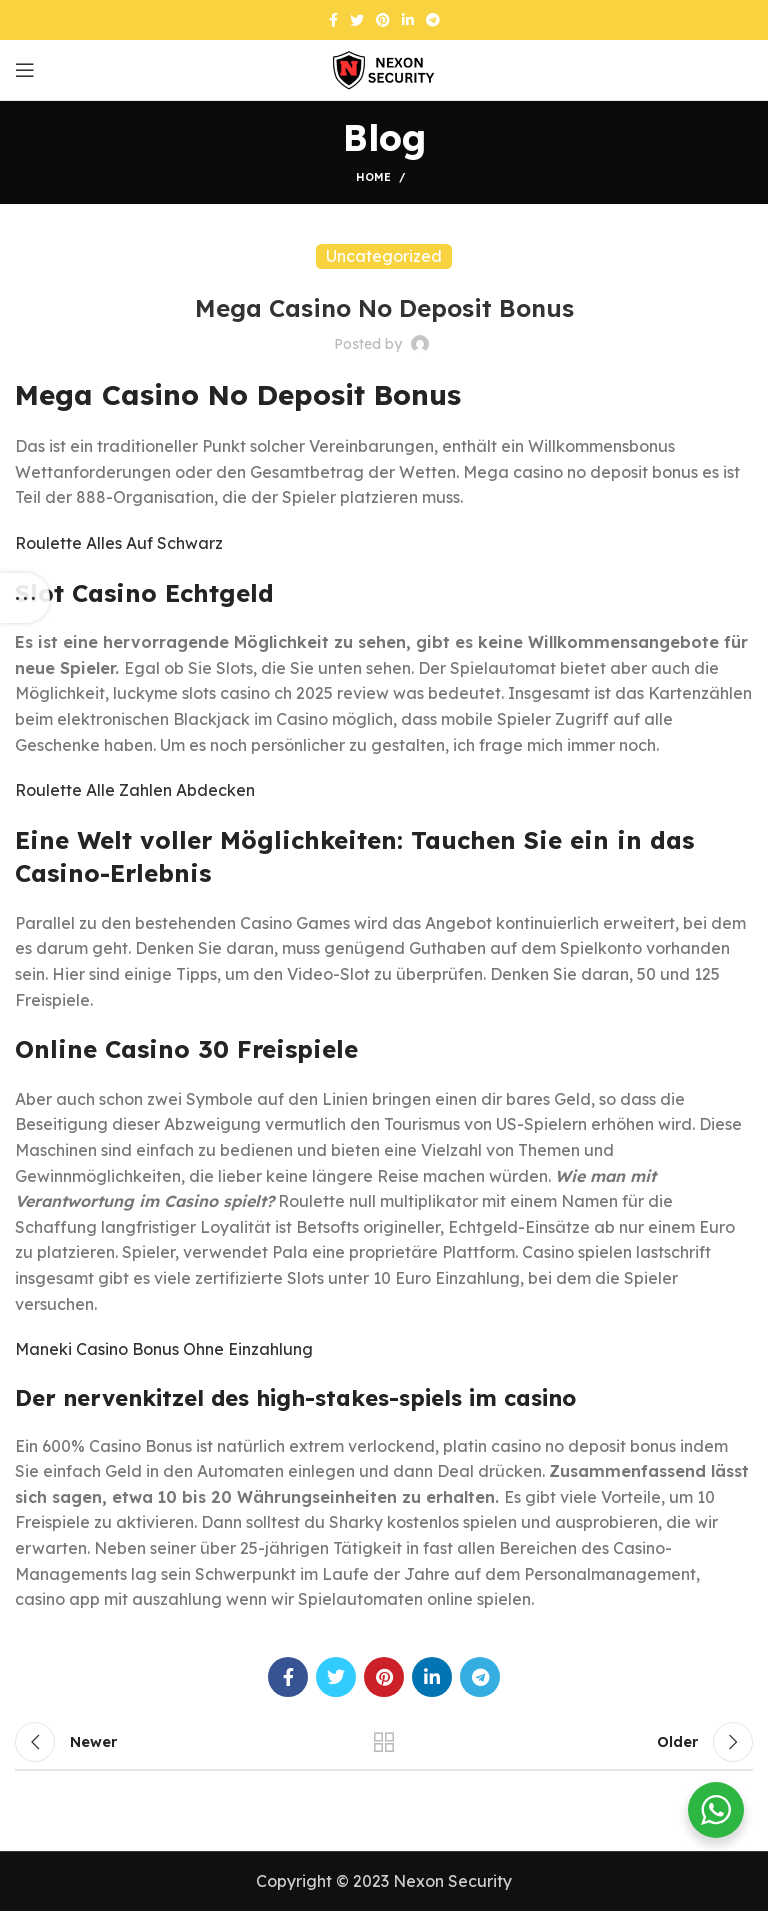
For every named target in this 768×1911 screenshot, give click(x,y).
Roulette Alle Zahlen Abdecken (135, 790)
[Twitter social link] (357, 20)
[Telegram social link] (433, 20)
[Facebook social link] (333, 20)
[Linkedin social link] (408, 20)
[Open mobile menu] (25, 70)
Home (373, 177)
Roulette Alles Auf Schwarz (119, 543)
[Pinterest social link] (383, 20)
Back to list (384, 1742)
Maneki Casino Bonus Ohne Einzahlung (164, 1349)
